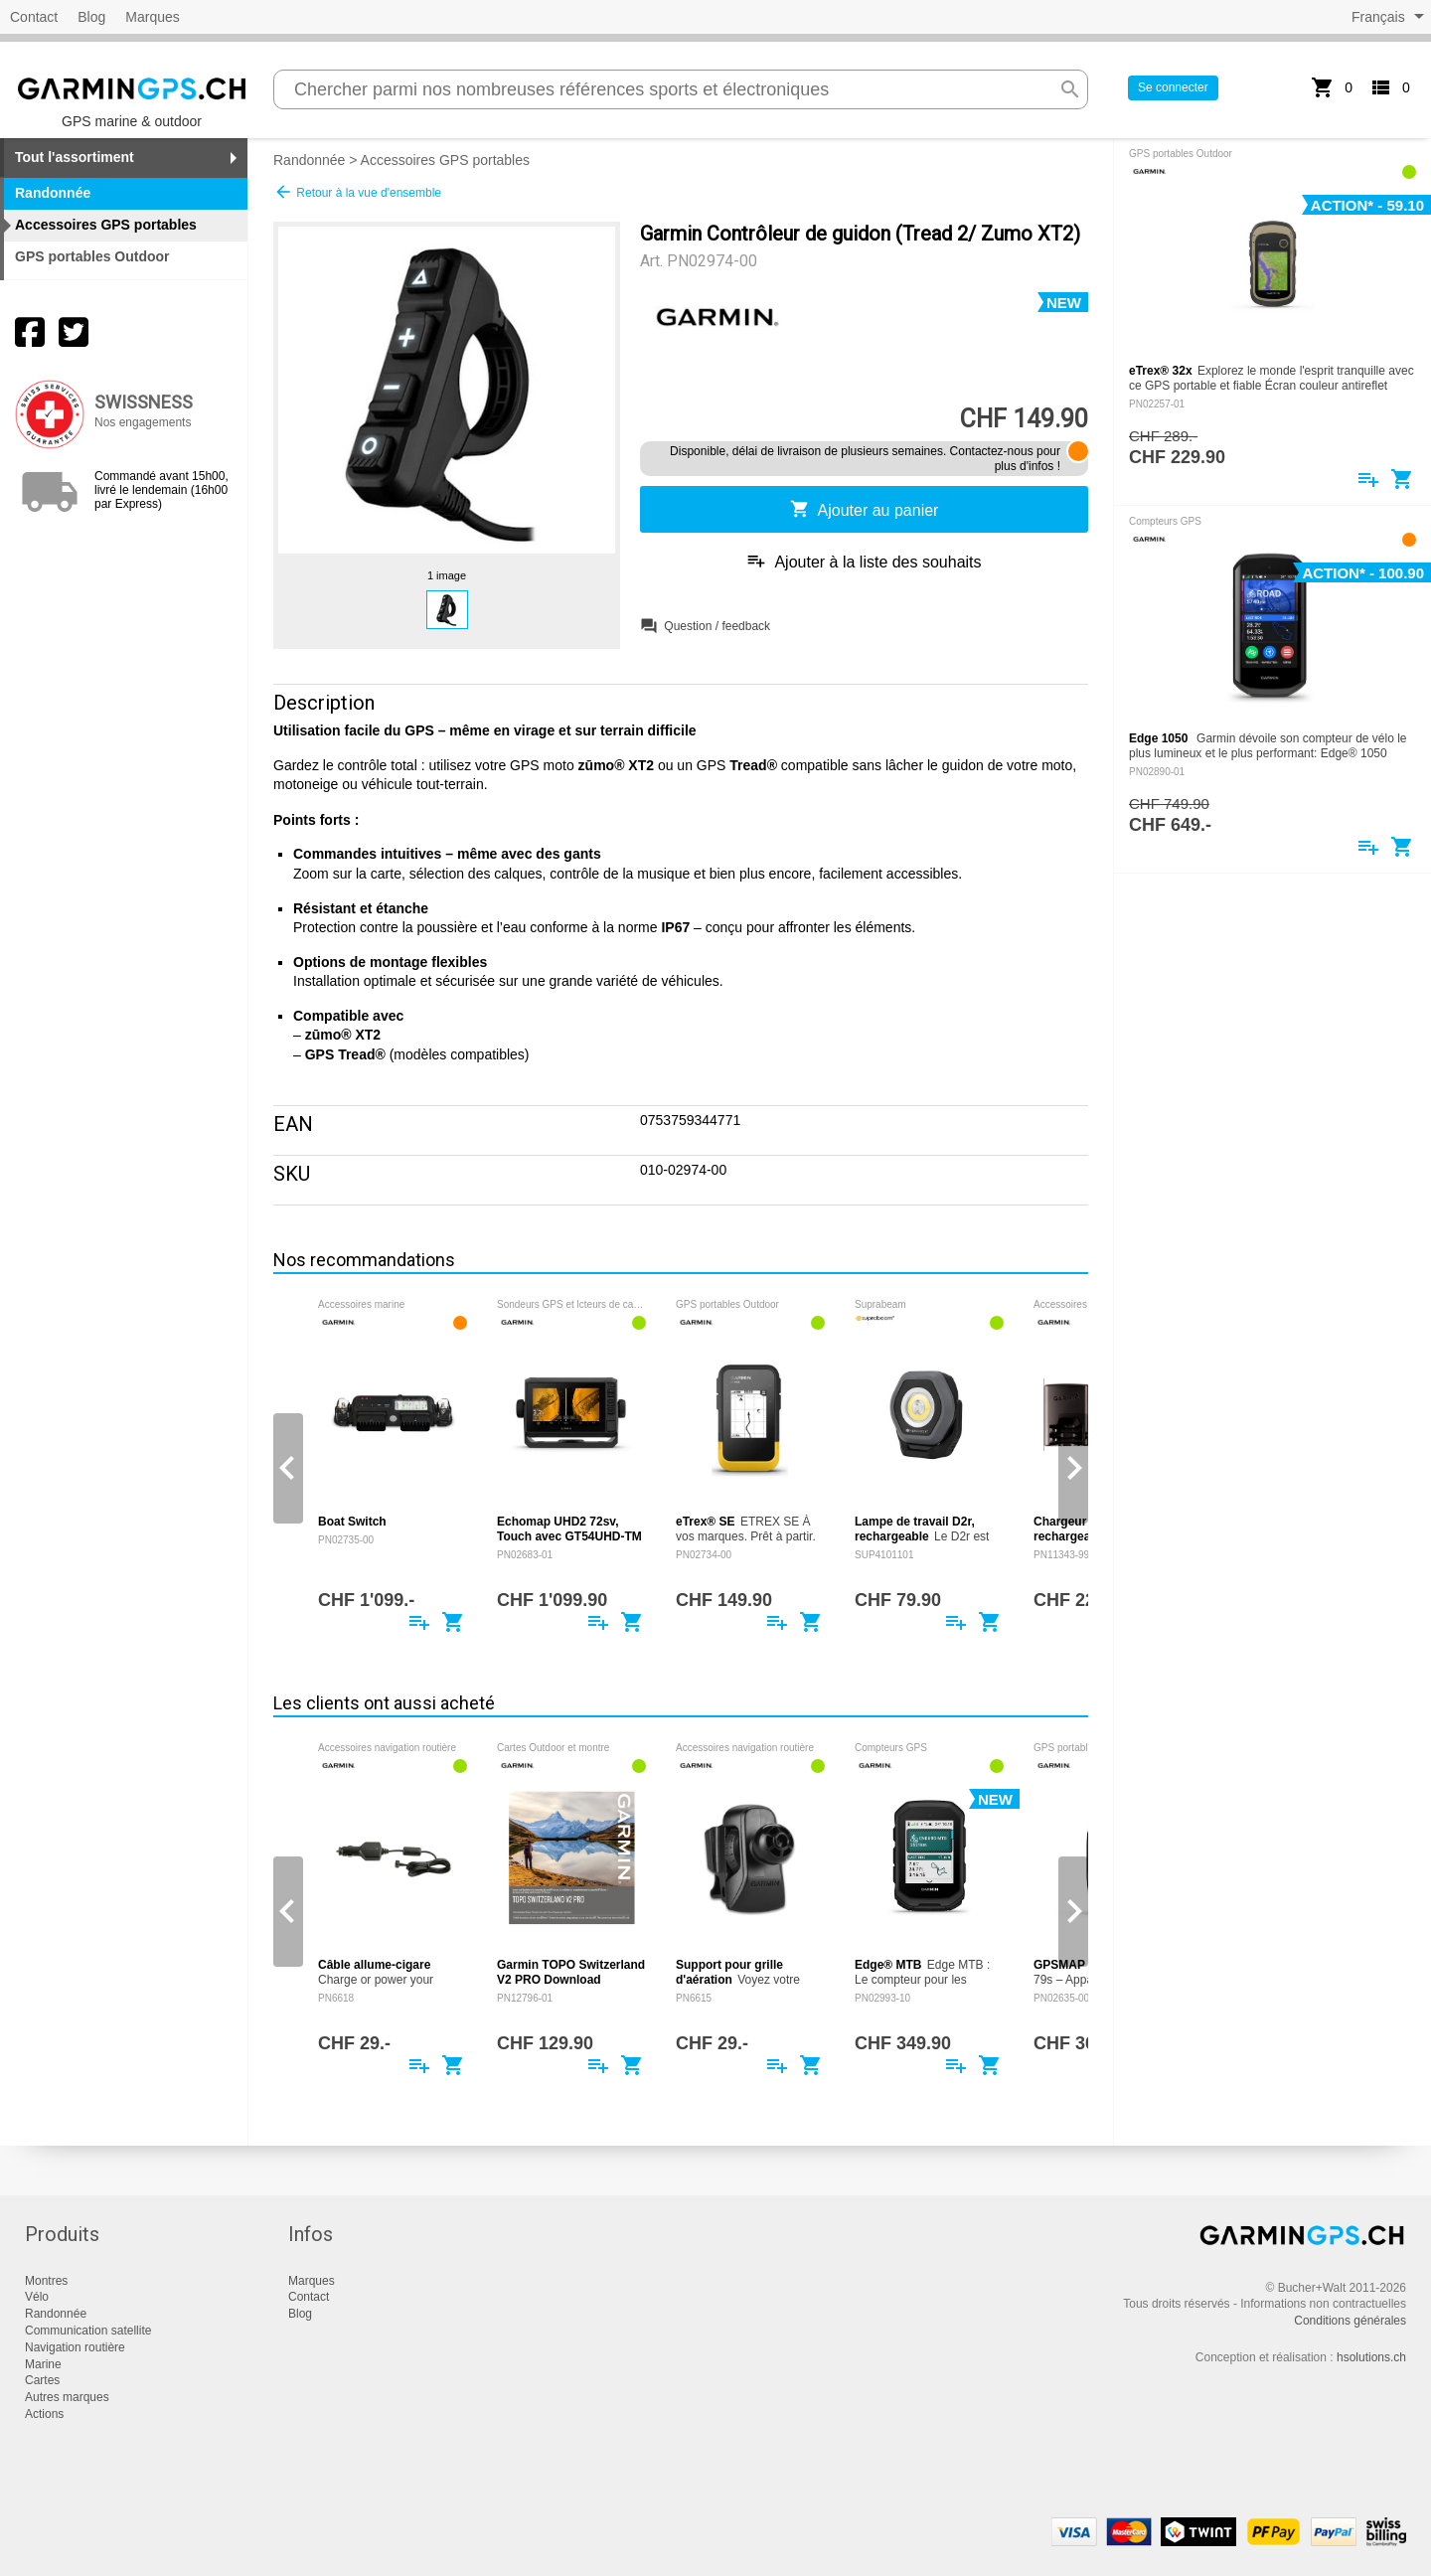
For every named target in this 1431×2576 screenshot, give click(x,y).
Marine (43, 2364)
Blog (91, 17)
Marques (152, 17)
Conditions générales (1350, 2321)
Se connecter (1173, 87)
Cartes (42, 2380)
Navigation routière (75, 2347)
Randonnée (309, 160)
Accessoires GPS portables (445, 160)
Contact (34, 17)
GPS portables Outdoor (92, 256)
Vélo (37, 2297)
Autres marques (67, 2397)
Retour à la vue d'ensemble (357, 192)
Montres (46, 2281)
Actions (44, 2414)
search (1070, 89)
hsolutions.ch (1371, 2357)
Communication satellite (88, 2330)
